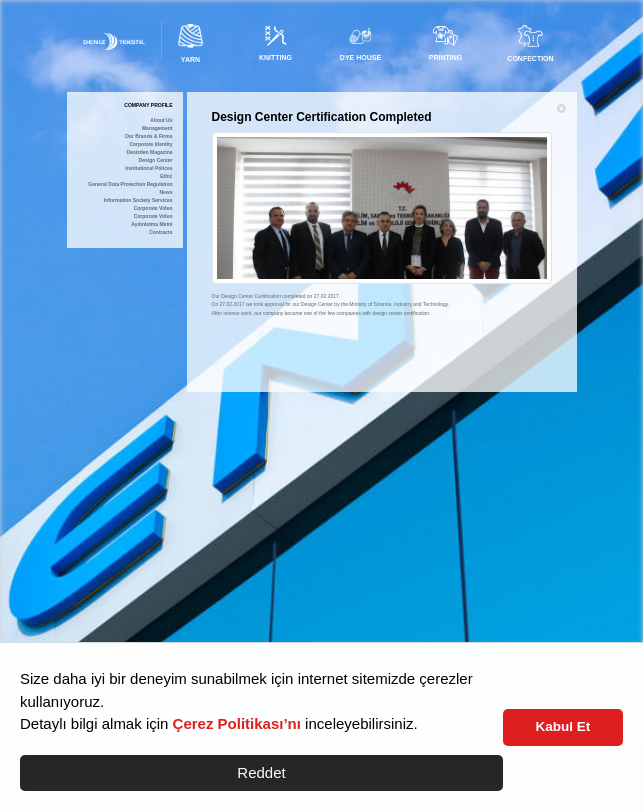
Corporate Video (153, 208)
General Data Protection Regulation (130, 184)
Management (157, 128)
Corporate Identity (150, 144)
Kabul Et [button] (563, 726)
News (165, 192)
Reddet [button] (261, 772)
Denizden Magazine (149, 152)
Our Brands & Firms (149, 136)
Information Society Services (138, 200)
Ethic (166, 176)
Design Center (156, 160)
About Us (161, 120)
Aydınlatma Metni (151, 224)
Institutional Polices (148, 168)
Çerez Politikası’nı (237, 723)
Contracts (160, 232)
